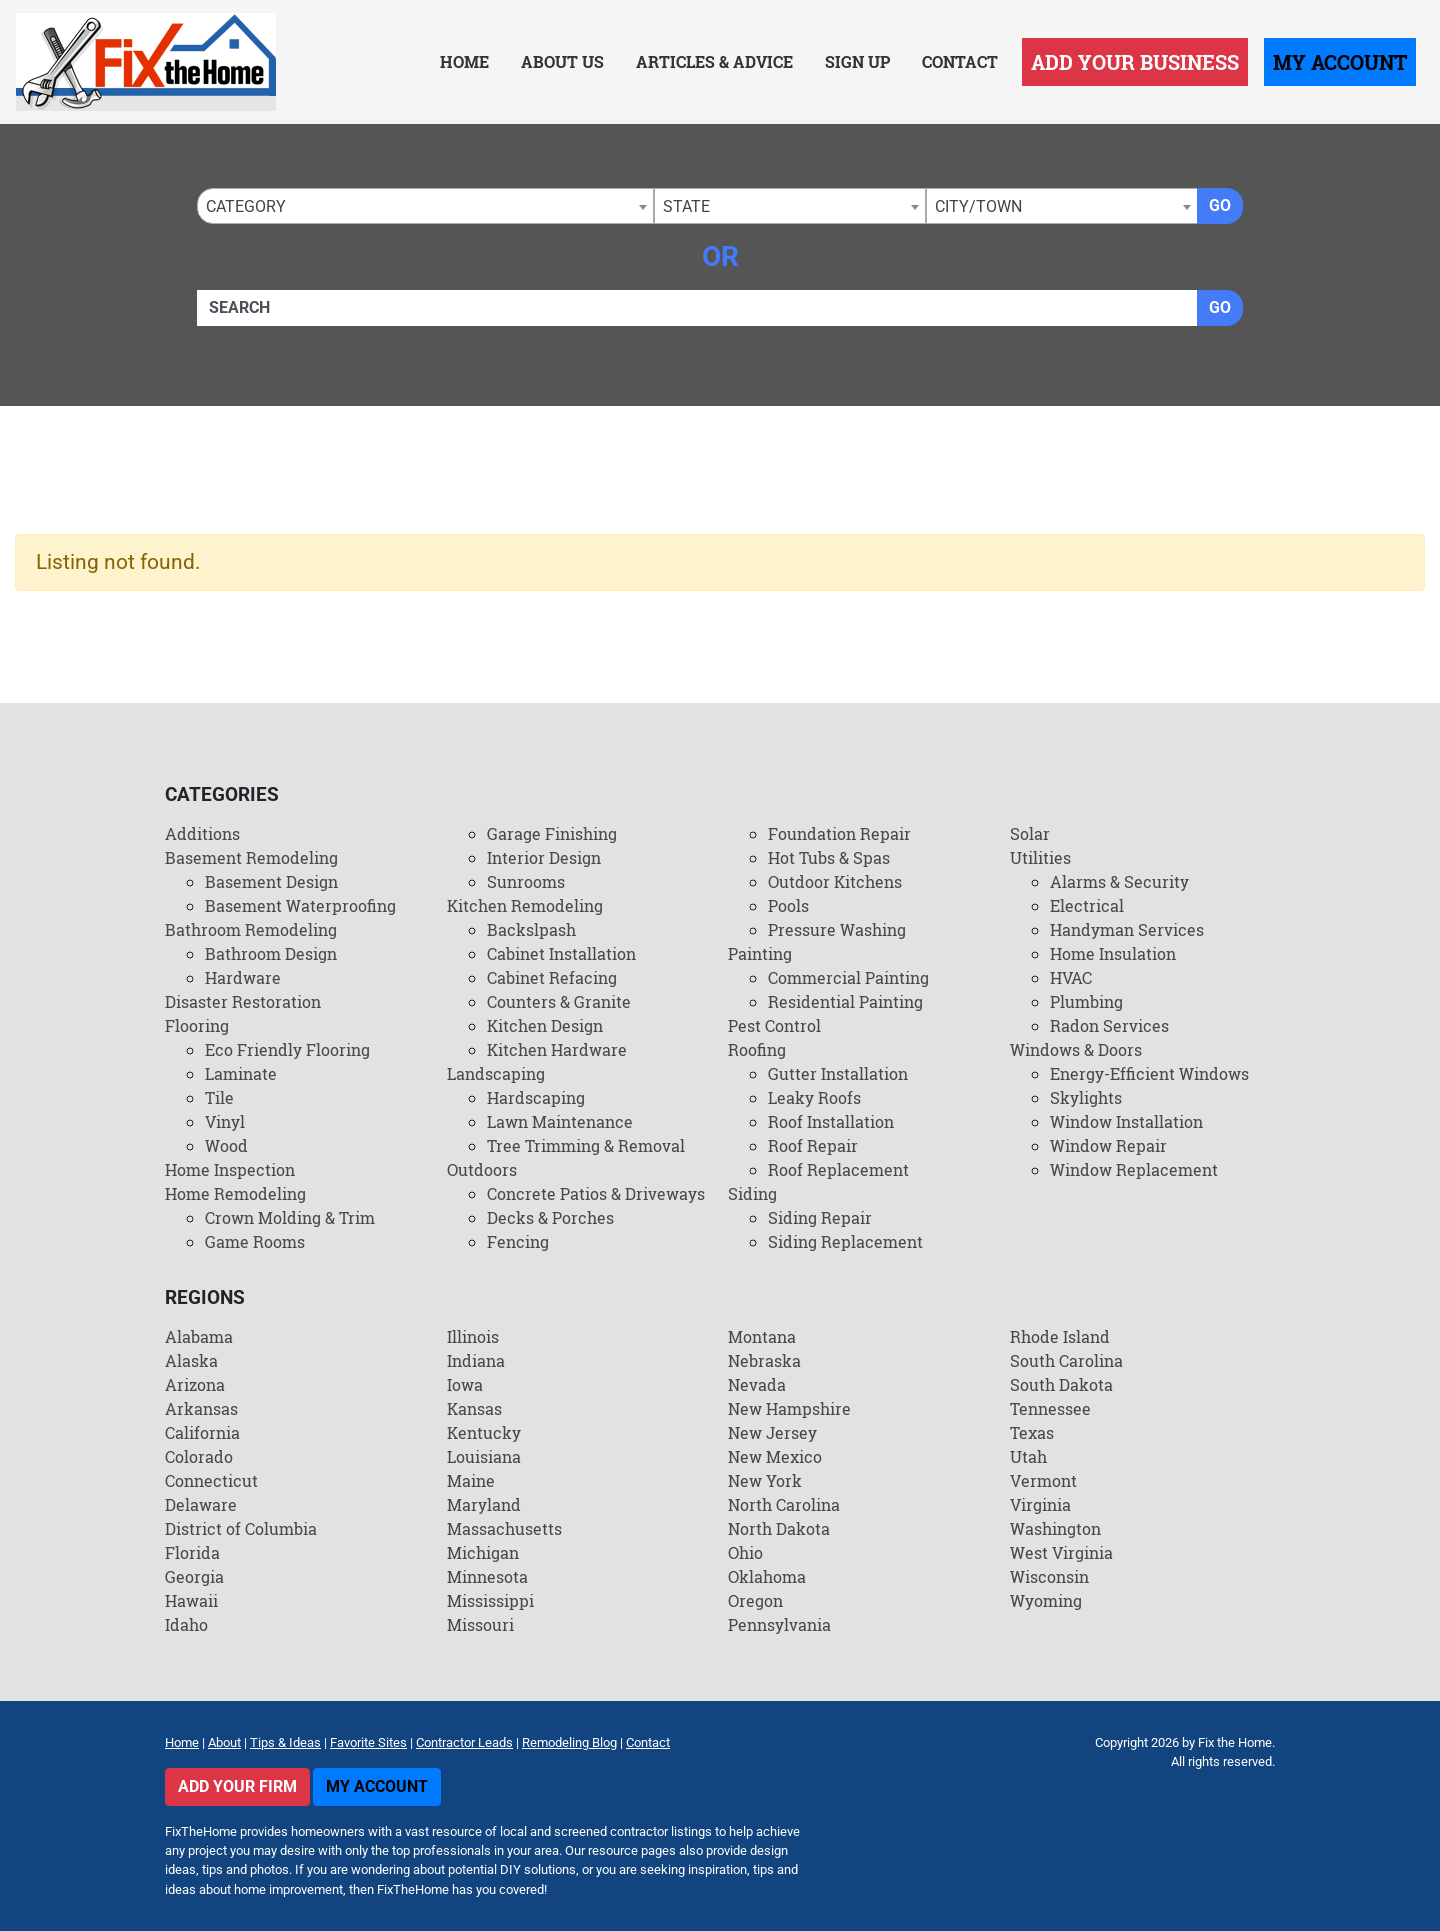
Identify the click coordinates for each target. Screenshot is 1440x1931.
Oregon (755, 1600)
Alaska (191, 1360)
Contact (960, 61)
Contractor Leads (464, 1742)
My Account (1340, 62)
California (202, 1432)
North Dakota (779, 1528)
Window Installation (1126, 1121)
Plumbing (1086, 1001)
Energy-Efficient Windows (1149, 1073)
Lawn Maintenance (560, 1121)
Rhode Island (1060, 1336)
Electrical (1087, 905)
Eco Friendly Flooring (287, 1049)
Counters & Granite (559, 1001)
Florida (192, 1552)
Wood (226, 1145)
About (224, 1742)
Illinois (473, 1336)
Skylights (1086, 1097)
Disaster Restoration (243, 1001)
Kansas (474, 1408)
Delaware (201, 1504)
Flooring (197, 1025)
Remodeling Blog (569, 1742)
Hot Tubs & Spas (829, 857)
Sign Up (857, 61)
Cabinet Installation (561, 953)
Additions (202, 833)
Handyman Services (1127, 929)
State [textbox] (686, 206)
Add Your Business (1135, 62)
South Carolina (1066, 1360)
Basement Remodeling (251, 857)
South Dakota (1061, 1384)
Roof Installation (831, 1121)
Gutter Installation (838, 1073)
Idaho (186, 1624)
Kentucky (484, 1432)
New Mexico (775, 1456)
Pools (788, 905)
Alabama (199, 1336)
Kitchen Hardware (557, 1049)
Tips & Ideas (285, 1742)
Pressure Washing (837, 929)
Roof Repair (813, 1145)
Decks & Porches (550, 1217)
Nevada (757, 1384)
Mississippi (490, 1600)
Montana (762, 1336)
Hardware (243, 977)
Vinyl (225, 1121)
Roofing (757, 1049)
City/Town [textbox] (978, 206)
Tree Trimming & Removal (586, 1145)
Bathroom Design (271, 953)
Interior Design (544, 857)
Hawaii (191, 1600)
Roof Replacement (838, 1169)
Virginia (1040, 1504)
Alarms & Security (1119, 881)
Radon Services (1109, 1025)
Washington (1055, 1528)
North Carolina (784, 1504)
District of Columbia (241, 1528)
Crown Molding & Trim (290, 1217)
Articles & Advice (714, 61)
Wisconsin (1049, 1576)
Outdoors (482, 1169)
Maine (471, 1480)
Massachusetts (504, 1528)
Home (464, 61)
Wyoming (1046, 1600)
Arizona (195, 1384)
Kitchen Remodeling (525, 905)
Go (1220, 205)
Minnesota (487, 1576)
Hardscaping (536, 1097)
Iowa (465, 1384)
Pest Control (774, 1025)
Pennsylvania (779, 1624)
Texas (1032, 1432)
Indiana (476, 1360)
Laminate (241, 1073)
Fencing (518, 1241)
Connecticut (211, 1480)
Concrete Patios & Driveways (596, 1193)
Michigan (483, 1552)
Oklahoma (767, 1576)
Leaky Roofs (814, 1097)
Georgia (194, 1576)
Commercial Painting (848, 977)
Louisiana (484, 1456)
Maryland (484, 1504)
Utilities (1040, 857)
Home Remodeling (235, 1193)
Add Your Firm (237, 1786)
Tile (219, 1097)
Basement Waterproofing (300, 905)
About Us (562, 61)
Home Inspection (230, 1169)
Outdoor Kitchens (835, 881)
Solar (1030, 833)
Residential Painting (845, 1001)
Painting (760, 953)
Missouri (480, 1624)
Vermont (1043, 1480)
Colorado (199, 1456)
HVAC (1071, 977)
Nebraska (764, 1360)
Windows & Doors (1076, 1049)
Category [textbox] (246, 206)
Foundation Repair (839, 833)
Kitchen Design (545, 1025)
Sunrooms (526, 881)
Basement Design (271, 881)
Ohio (745, 1552)
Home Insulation (1113, 953)
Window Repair (1108, 1145)
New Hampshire (789, 1408)
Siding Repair (820, 1217)
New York (765, 1480)
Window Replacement (1134, 1169)
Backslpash (531, 929)
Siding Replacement (845, 1241)
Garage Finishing (552, 833)
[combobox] (425, 206)
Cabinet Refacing (552, 977)
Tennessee (1050, 1408)
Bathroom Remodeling (251, 929)
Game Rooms (255, 1241)
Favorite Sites (368, 1742)
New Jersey (772, 1432)
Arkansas (201, 1408)
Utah (1028, 1456)
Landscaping (496, 1073)
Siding (752, 1193)
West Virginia (1061, 1552)
